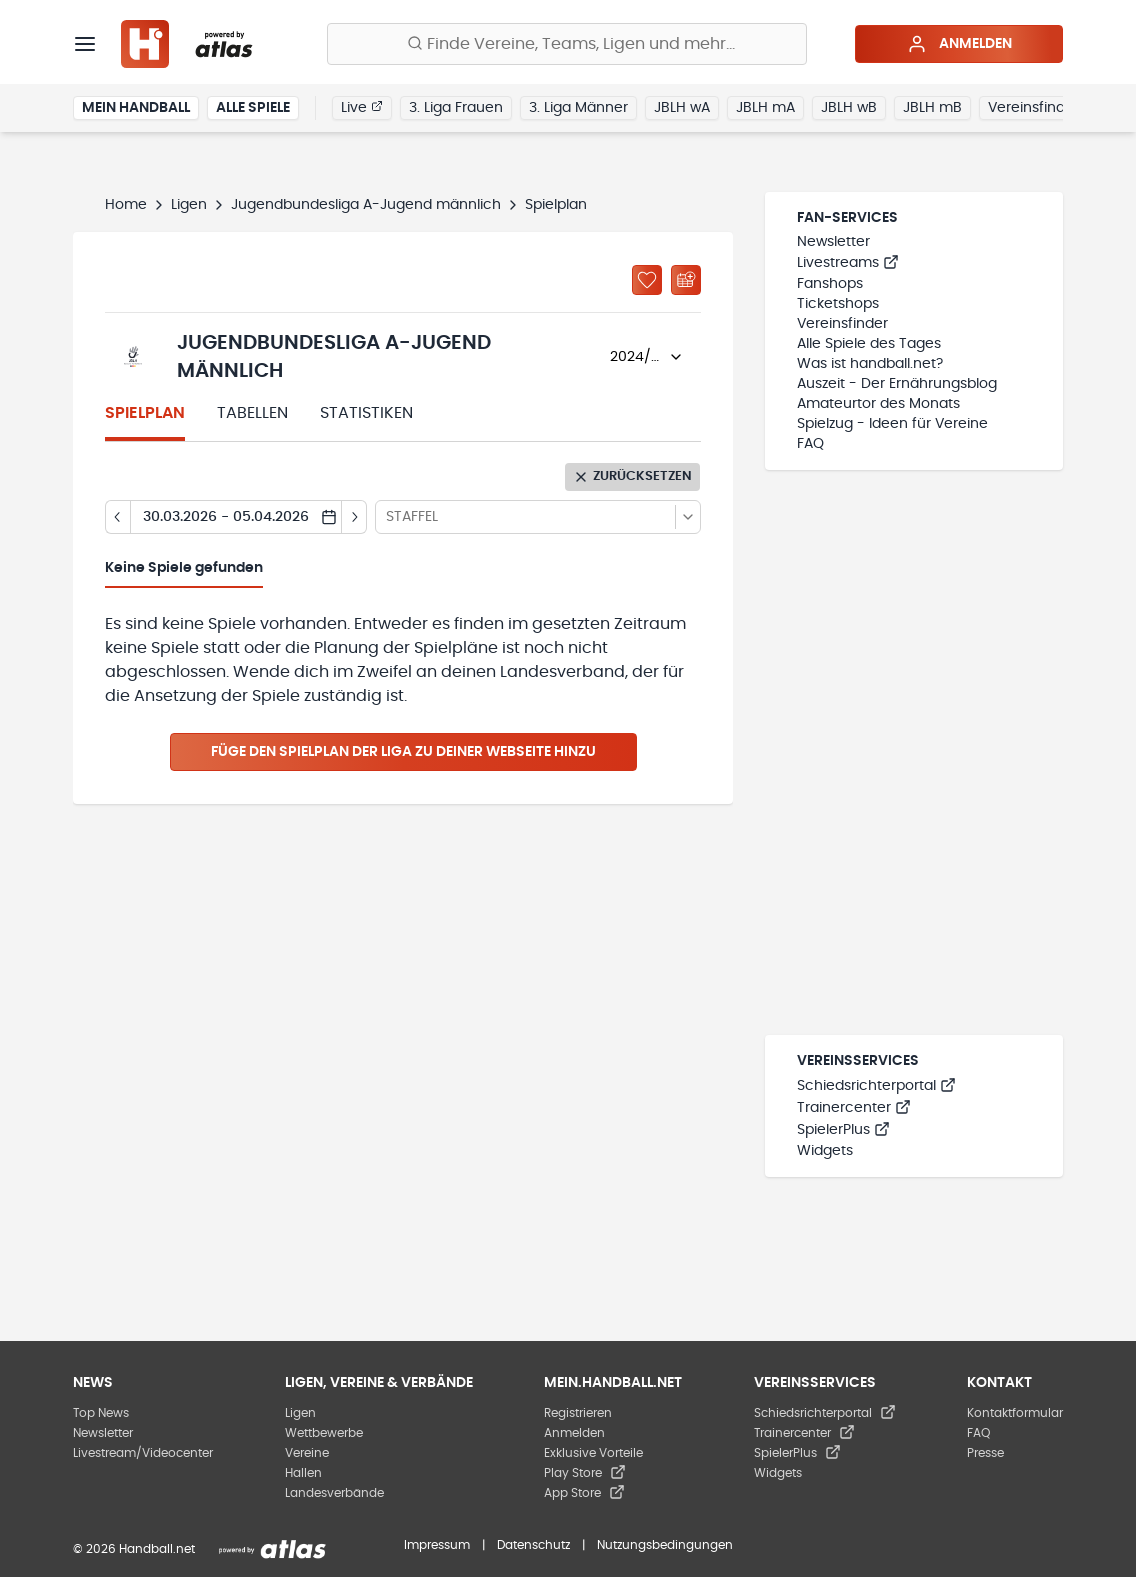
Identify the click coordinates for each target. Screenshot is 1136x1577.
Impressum (437, 1545)
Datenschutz (533, 1545)
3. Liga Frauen (456, 108)
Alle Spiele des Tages (869, 344)
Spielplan (145, 413)
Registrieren (578, 1413)
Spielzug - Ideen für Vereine (892, 424)
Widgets (825, 1151)
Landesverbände (334, 1493)
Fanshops (830, 284)
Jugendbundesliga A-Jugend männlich (366, 205)
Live (362, 107)
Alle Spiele (253, 108)
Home (126, 205)
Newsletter (833, 242)
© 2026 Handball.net (134, 1549)
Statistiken (366, 413)
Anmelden (959, 44)
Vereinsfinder (1033, 108)
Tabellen (252, 413)
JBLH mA (765, 108)
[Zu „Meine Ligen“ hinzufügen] (647, 280)
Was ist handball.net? (870, 364)
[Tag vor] (354, 517)
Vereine (307, 1453)
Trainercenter (854, 1108)
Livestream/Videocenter (143, 1453)
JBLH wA (682, 108)
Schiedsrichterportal (876, 1086)
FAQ (810, 444)
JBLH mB (932, 108)
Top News (101, 1413)
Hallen (303, 1473)
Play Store (585, 1473)
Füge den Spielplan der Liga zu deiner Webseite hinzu (403, 752)
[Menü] (85, 44)
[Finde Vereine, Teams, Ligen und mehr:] (567, 44)
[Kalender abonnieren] (686, 280)
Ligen (189, 205)
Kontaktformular (1015, 1413)
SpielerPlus (843, 1130)
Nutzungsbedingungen (665, 1545)
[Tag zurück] (117, 517)
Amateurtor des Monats (878, 404)
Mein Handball (136, 108)
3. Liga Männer (578, 108)
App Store (584, 1493)
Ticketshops (838, 304)
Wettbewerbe (324, 1433)
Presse (985, 1453)
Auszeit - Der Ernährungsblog (897, 384)
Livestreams (848, 263)
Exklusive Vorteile (593, 1453)
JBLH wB (849, 108)
